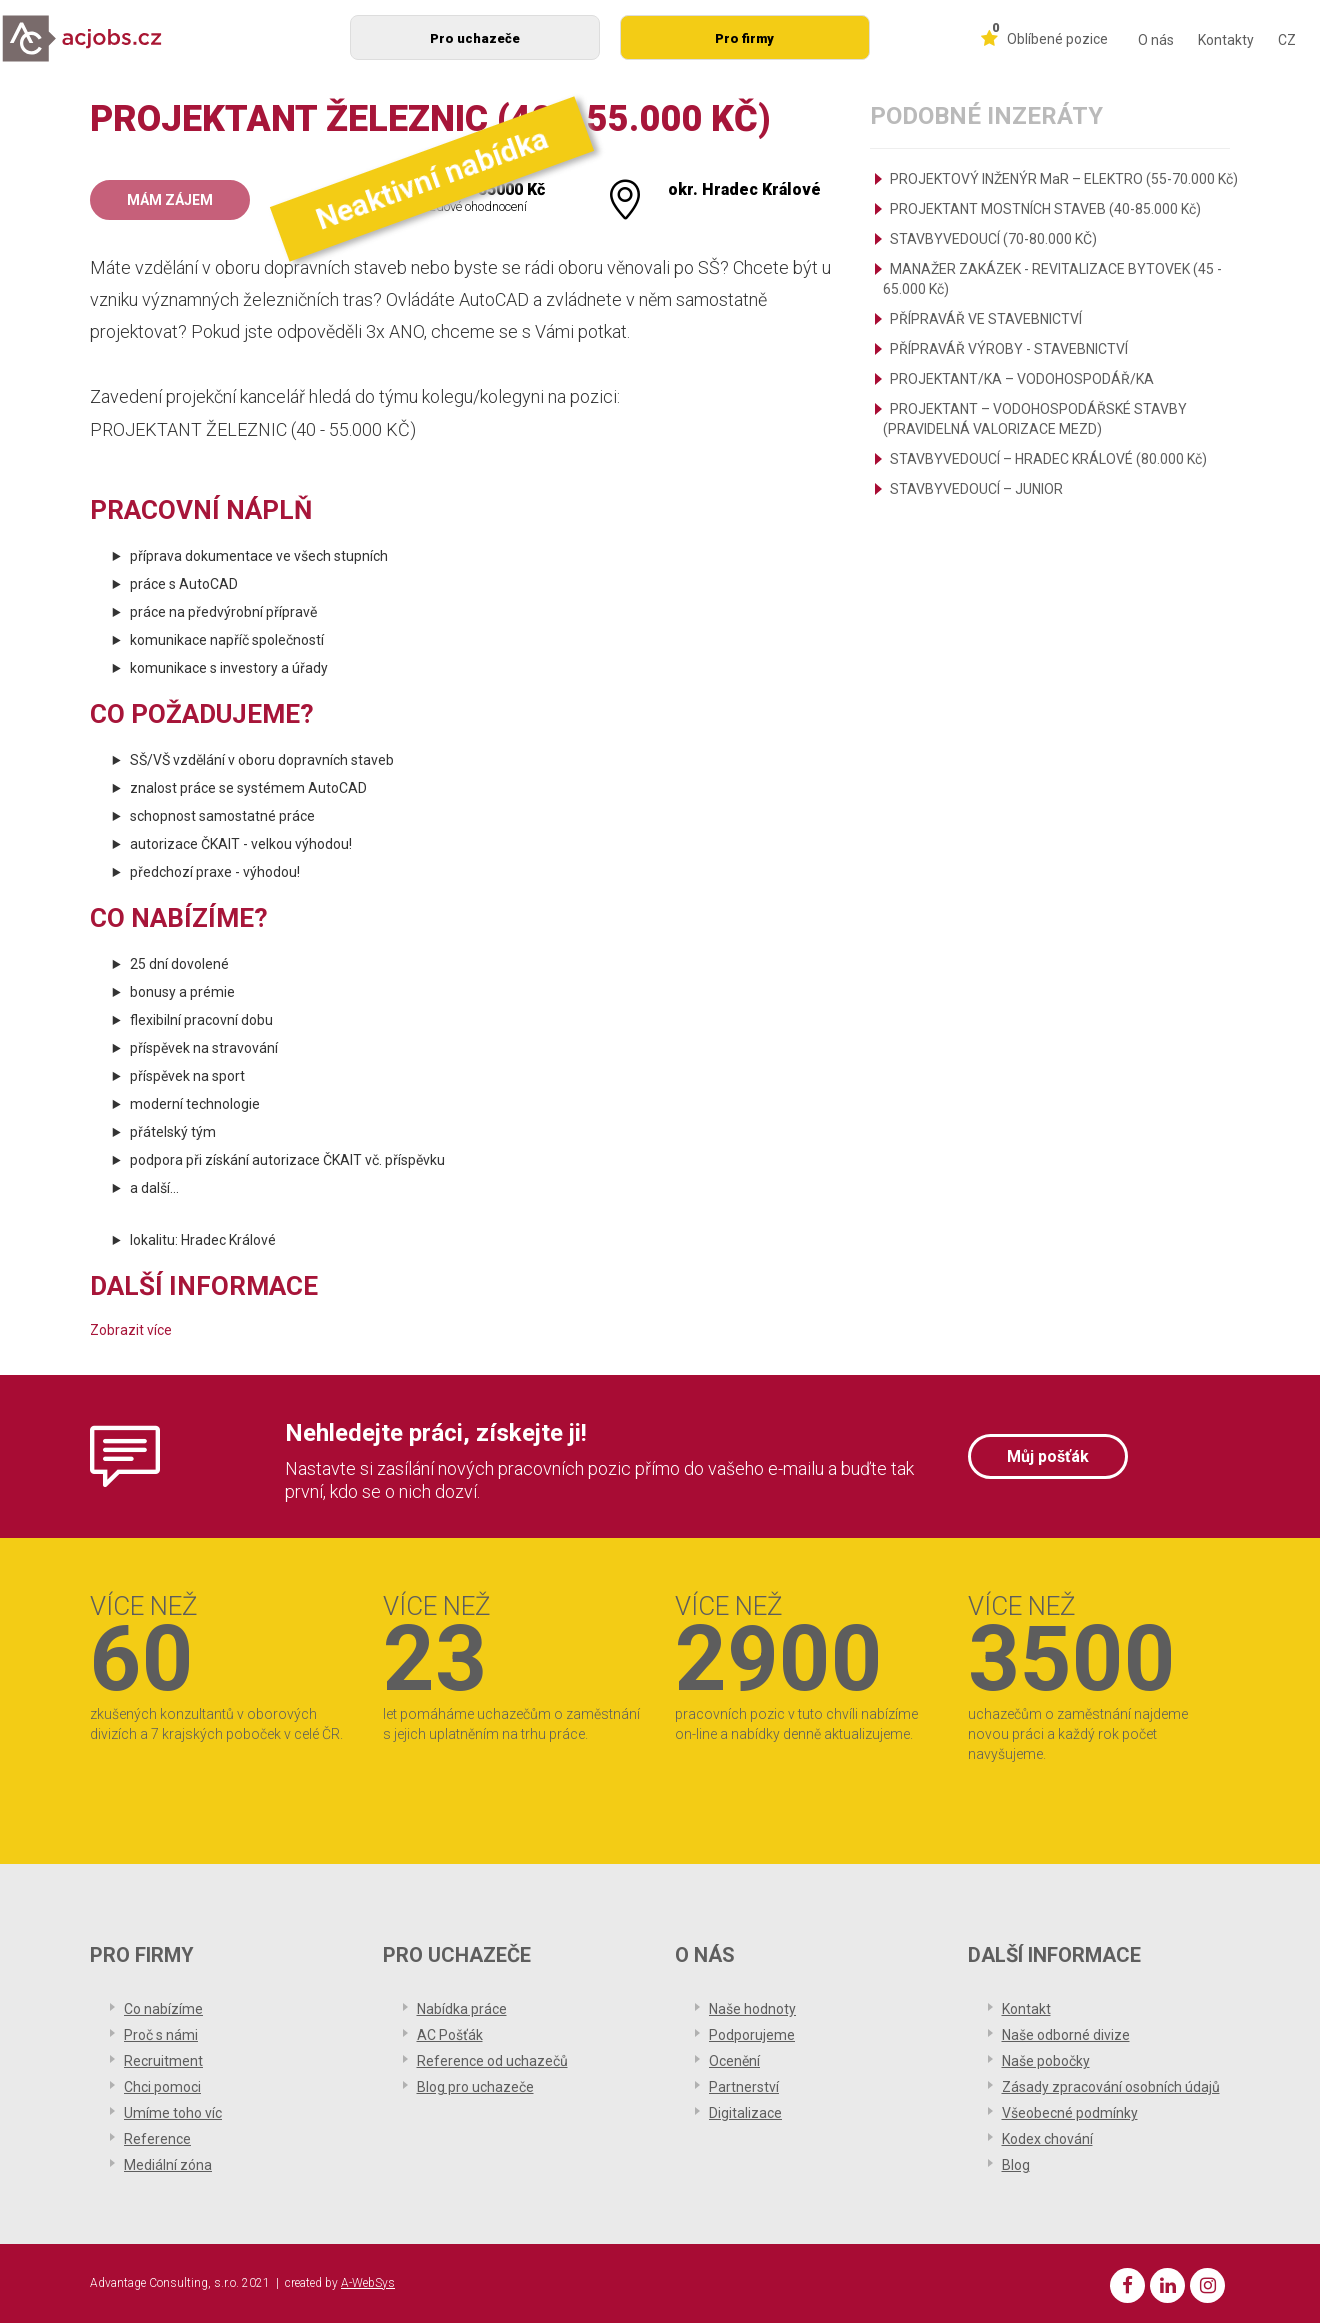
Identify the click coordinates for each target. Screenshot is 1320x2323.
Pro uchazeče (475, 38)
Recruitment (163, 2061)
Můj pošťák (1048, 1456)
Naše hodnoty (752, 2009)
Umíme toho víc (173, 2113)
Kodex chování (1047, 2139)
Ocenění (734, 2061)
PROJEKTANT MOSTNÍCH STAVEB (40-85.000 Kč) (1045, 209)
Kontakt (1026, 2009)
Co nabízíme (163, 2009)
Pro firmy (744, 38)
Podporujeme (752, 2035)
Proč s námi (161, 2035)
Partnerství (744, 2087)
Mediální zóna (168, 2165)
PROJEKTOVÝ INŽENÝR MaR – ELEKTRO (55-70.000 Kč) (1064, 179)
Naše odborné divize (1066, 2035)
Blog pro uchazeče (475, 2087)
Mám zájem (170, 200)
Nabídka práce (462, 2009)
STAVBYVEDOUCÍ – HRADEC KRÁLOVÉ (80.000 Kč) (1048, 459)
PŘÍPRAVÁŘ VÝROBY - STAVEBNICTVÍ (1009, 349)
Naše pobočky (1046, 2061)
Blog (1016, 2165)
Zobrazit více (131, 1330)
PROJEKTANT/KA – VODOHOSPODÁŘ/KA (1022, 379)
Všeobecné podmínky (1070, 2113)
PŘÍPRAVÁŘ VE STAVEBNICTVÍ (986, 319)
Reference (157, 2139)
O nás (1156, 40)
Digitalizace (745, 2113)
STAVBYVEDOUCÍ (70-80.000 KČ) (993, 239)
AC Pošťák (450, 2035)
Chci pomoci (162, 2087)
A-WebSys (368, 2283)
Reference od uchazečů (492, 2061)
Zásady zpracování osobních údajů (1111, 2087)
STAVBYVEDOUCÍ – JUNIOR (976, 489)
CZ (1287, 40)
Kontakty (1226, 40)
